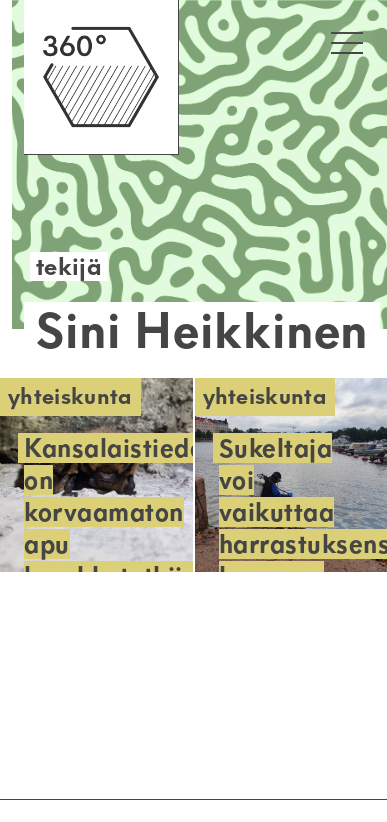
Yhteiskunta (70, 396)
